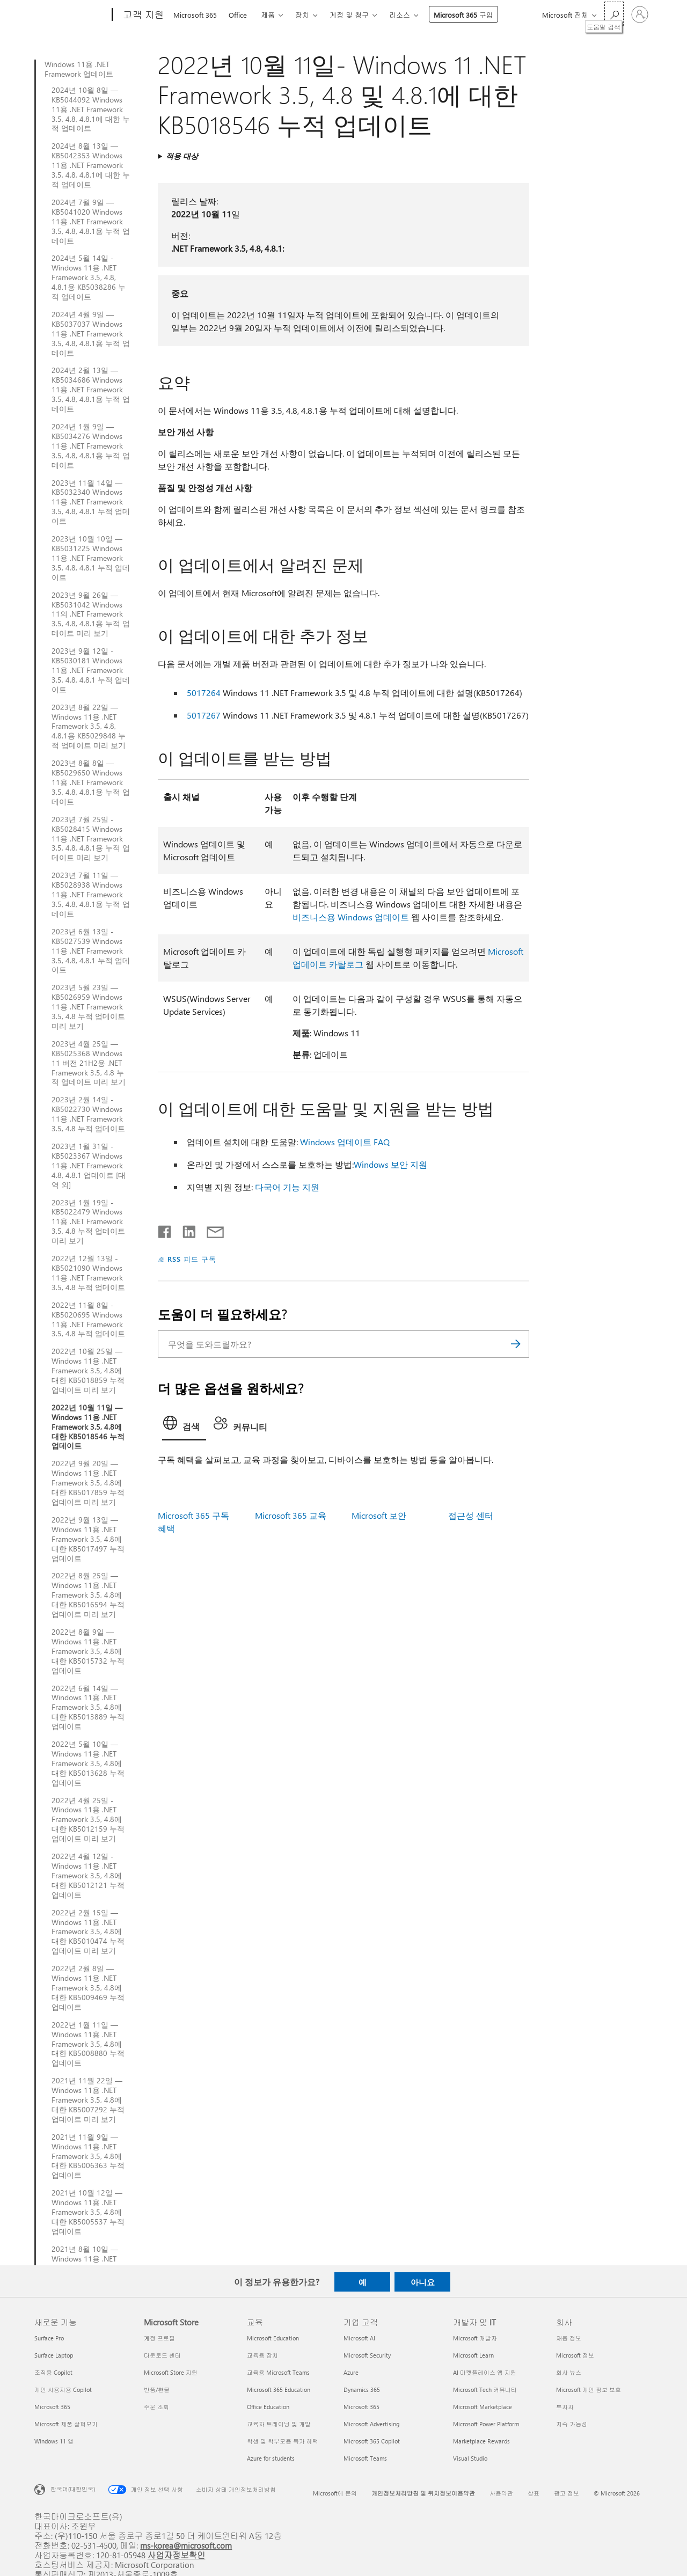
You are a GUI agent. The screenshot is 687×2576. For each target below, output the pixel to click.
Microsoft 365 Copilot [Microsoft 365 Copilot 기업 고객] (372, 2441)
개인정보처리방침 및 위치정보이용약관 (423, 2493)
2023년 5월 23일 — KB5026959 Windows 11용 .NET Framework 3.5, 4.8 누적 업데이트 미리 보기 (88, 1007)
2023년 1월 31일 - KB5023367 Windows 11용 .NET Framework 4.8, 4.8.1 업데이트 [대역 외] (89, 1165)
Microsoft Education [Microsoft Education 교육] (273, 2338)
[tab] (184, 1425)
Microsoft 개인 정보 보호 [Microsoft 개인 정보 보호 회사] (588, 2389)
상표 (533, 2493)
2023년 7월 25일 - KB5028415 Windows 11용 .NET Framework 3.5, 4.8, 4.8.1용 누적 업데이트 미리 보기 (91, 839)
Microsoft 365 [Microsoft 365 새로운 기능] (52, 2407)
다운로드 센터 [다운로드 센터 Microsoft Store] (162, 2355)
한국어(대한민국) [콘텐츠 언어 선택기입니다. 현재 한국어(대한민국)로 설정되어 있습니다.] (72, 2489)
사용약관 (501, 2493)
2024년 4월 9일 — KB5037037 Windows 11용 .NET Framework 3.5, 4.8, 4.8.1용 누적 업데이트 (91, 334)
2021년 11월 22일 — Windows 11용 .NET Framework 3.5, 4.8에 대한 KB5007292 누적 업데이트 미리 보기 (88, 2100)
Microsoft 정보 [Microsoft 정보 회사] (575, 2355)
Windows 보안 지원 (390, 1164)
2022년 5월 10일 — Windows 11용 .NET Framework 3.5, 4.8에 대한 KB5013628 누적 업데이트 (88, 1763)
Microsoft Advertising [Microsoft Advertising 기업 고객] (371, 2424)
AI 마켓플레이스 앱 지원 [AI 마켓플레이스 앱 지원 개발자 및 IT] (484, 2372)
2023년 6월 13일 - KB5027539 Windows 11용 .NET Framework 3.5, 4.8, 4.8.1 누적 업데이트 (91, 951)
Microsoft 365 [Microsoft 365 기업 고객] (361, 2407)
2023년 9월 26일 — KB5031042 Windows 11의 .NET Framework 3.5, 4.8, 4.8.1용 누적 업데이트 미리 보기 (91, 614)
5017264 (204, 692)
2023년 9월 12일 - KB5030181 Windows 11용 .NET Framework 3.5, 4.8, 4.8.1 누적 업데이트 (91, 670)
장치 (302, 14)
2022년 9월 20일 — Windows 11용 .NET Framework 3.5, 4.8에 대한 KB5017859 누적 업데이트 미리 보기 (88, 1483)
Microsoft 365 (195, 14)
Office (238, 14)
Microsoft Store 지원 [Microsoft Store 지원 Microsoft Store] (171, 2372)
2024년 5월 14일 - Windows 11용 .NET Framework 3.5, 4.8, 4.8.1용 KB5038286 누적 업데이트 (89, 277)
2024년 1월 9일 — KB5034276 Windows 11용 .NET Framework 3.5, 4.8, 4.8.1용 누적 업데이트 (91, 446)
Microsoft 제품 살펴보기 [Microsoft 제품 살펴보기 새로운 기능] (66, 2424)
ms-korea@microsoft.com (186, 2545)
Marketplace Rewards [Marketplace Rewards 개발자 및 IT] (481, 2441)
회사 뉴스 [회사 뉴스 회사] (568, 2372)
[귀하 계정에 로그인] (640, 14)
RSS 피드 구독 (191, 1258)
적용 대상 (182, 156)
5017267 (204, 715)
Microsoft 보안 (379, 1515)
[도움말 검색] (614, 14)
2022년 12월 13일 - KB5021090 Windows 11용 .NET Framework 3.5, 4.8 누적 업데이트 (88, 1273)
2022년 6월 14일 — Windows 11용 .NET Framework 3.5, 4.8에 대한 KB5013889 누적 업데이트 (88, 1708)
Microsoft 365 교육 (290, 1515)
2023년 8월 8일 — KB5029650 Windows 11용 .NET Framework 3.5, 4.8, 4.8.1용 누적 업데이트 (91, 782)
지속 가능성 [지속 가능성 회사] (571, 2424)
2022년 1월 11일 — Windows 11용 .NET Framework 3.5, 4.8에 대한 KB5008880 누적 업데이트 (88, 2044)
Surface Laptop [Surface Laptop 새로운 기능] (53, 2355)
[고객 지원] (142, 15)
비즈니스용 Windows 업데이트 (351, 917)
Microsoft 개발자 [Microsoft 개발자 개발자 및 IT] (475, 2338)
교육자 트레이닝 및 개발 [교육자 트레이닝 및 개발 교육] (279, 2424)
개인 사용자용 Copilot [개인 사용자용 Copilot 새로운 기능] (63, 2389)
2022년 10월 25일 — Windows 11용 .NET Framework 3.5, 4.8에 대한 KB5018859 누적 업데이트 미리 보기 (88, 1370)
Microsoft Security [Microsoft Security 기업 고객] (367, 2355)
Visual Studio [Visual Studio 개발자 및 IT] (470, 2458)
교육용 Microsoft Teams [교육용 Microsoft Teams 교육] (278, 2372)
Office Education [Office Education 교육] (268, 2407)
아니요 (423, 2282)
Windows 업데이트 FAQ (345, 1141)
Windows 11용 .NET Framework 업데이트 (79, 69)
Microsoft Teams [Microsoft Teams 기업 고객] (365, 2458)
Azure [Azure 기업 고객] (351, 2372)
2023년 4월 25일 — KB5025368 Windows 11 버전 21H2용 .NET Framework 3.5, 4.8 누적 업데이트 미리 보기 (89, 1063)
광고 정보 (566, 2493)
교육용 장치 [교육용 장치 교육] (262, 2355)
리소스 (399, 14)
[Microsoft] (71, 15)
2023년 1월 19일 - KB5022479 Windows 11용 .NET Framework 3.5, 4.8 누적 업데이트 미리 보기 (88, 1222)
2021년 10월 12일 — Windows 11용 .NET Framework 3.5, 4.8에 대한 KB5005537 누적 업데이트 (88, 2212)
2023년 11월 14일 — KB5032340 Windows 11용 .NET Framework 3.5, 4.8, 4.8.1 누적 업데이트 (91, 502)
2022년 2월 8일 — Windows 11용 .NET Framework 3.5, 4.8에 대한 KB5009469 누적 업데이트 (88, 1988)
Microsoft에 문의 (335, 2493)
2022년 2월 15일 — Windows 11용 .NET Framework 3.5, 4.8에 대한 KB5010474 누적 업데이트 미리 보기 (88, 1932)
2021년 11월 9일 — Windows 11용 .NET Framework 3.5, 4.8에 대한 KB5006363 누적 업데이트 (88, 2156)
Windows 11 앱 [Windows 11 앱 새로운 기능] (54, 2441)
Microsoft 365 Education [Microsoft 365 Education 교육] (278, 2389)
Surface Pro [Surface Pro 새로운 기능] (49, 2338)
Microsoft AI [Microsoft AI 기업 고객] (359, 2338)
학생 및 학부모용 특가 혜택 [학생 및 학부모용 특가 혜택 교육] (282, 2441)
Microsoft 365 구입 (463, 14)
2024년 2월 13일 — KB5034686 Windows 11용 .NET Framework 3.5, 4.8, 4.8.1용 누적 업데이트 (91, 389)
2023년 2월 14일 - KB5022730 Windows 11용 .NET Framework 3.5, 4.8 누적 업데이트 (88, 1114)
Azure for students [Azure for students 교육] (271, 2458)
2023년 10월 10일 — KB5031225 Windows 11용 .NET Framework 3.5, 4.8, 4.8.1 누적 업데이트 (91, 558)
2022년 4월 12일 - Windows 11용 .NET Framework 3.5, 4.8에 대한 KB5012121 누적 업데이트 (88, 1875)
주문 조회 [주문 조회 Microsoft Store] (156, 2407)
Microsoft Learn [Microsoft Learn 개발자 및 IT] (473, 2355)
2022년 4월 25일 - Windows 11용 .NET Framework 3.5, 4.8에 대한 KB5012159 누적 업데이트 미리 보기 (88, 1820)
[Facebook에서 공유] (165, 1229)
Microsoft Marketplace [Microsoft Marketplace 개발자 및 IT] (482, 2407)
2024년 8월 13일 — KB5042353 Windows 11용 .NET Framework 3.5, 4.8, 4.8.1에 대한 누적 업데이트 (91, 165)
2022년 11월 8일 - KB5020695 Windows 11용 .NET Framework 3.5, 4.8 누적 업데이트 (88, 1319)
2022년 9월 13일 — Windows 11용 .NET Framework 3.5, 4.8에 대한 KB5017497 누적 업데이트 (88, 1539)
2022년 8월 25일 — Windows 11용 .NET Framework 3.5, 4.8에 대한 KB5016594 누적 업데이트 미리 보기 (88, 1595)
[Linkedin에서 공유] (185, 1229)
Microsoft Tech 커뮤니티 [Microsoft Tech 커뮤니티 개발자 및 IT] (485, 2389)
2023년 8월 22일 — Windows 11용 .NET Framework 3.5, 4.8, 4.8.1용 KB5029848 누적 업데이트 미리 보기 (89, 726)
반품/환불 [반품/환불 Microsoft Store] (157, 2389)
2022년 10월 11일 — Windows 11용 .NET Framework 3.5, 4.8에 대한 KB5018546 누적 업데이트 (88, 1427)
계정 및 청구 (349, 14)
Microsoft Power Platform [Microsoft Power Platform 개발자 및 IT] (486, 2424)
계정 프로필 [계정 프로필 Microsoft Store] (159, 2338)
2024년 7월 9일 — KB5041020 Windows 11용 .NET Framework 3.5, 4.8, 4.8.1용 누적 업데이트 (91, 221)
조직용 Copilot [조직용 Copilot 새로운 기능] (53, 2372)
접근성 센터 (470, 1515)
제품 (268, 14)
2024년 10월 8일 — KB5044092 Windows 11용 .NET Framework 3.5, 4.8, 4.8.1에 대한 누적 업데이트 (91, 109)
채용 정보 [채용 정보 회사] (568, 2338)
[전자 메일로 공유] (210, 1229)
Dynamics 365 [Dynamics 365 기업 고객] (362, 2389)
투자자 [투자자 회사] (565, 2407)
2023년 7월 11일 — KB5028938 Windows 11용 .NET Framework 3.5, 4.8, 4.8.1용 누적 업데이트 (91, 894)
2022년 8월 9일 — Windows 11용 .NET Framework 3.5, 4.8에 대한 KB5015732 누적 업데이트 (88, 1651)
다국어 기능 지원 (287, 1186)
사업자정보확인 (177, 2554)
